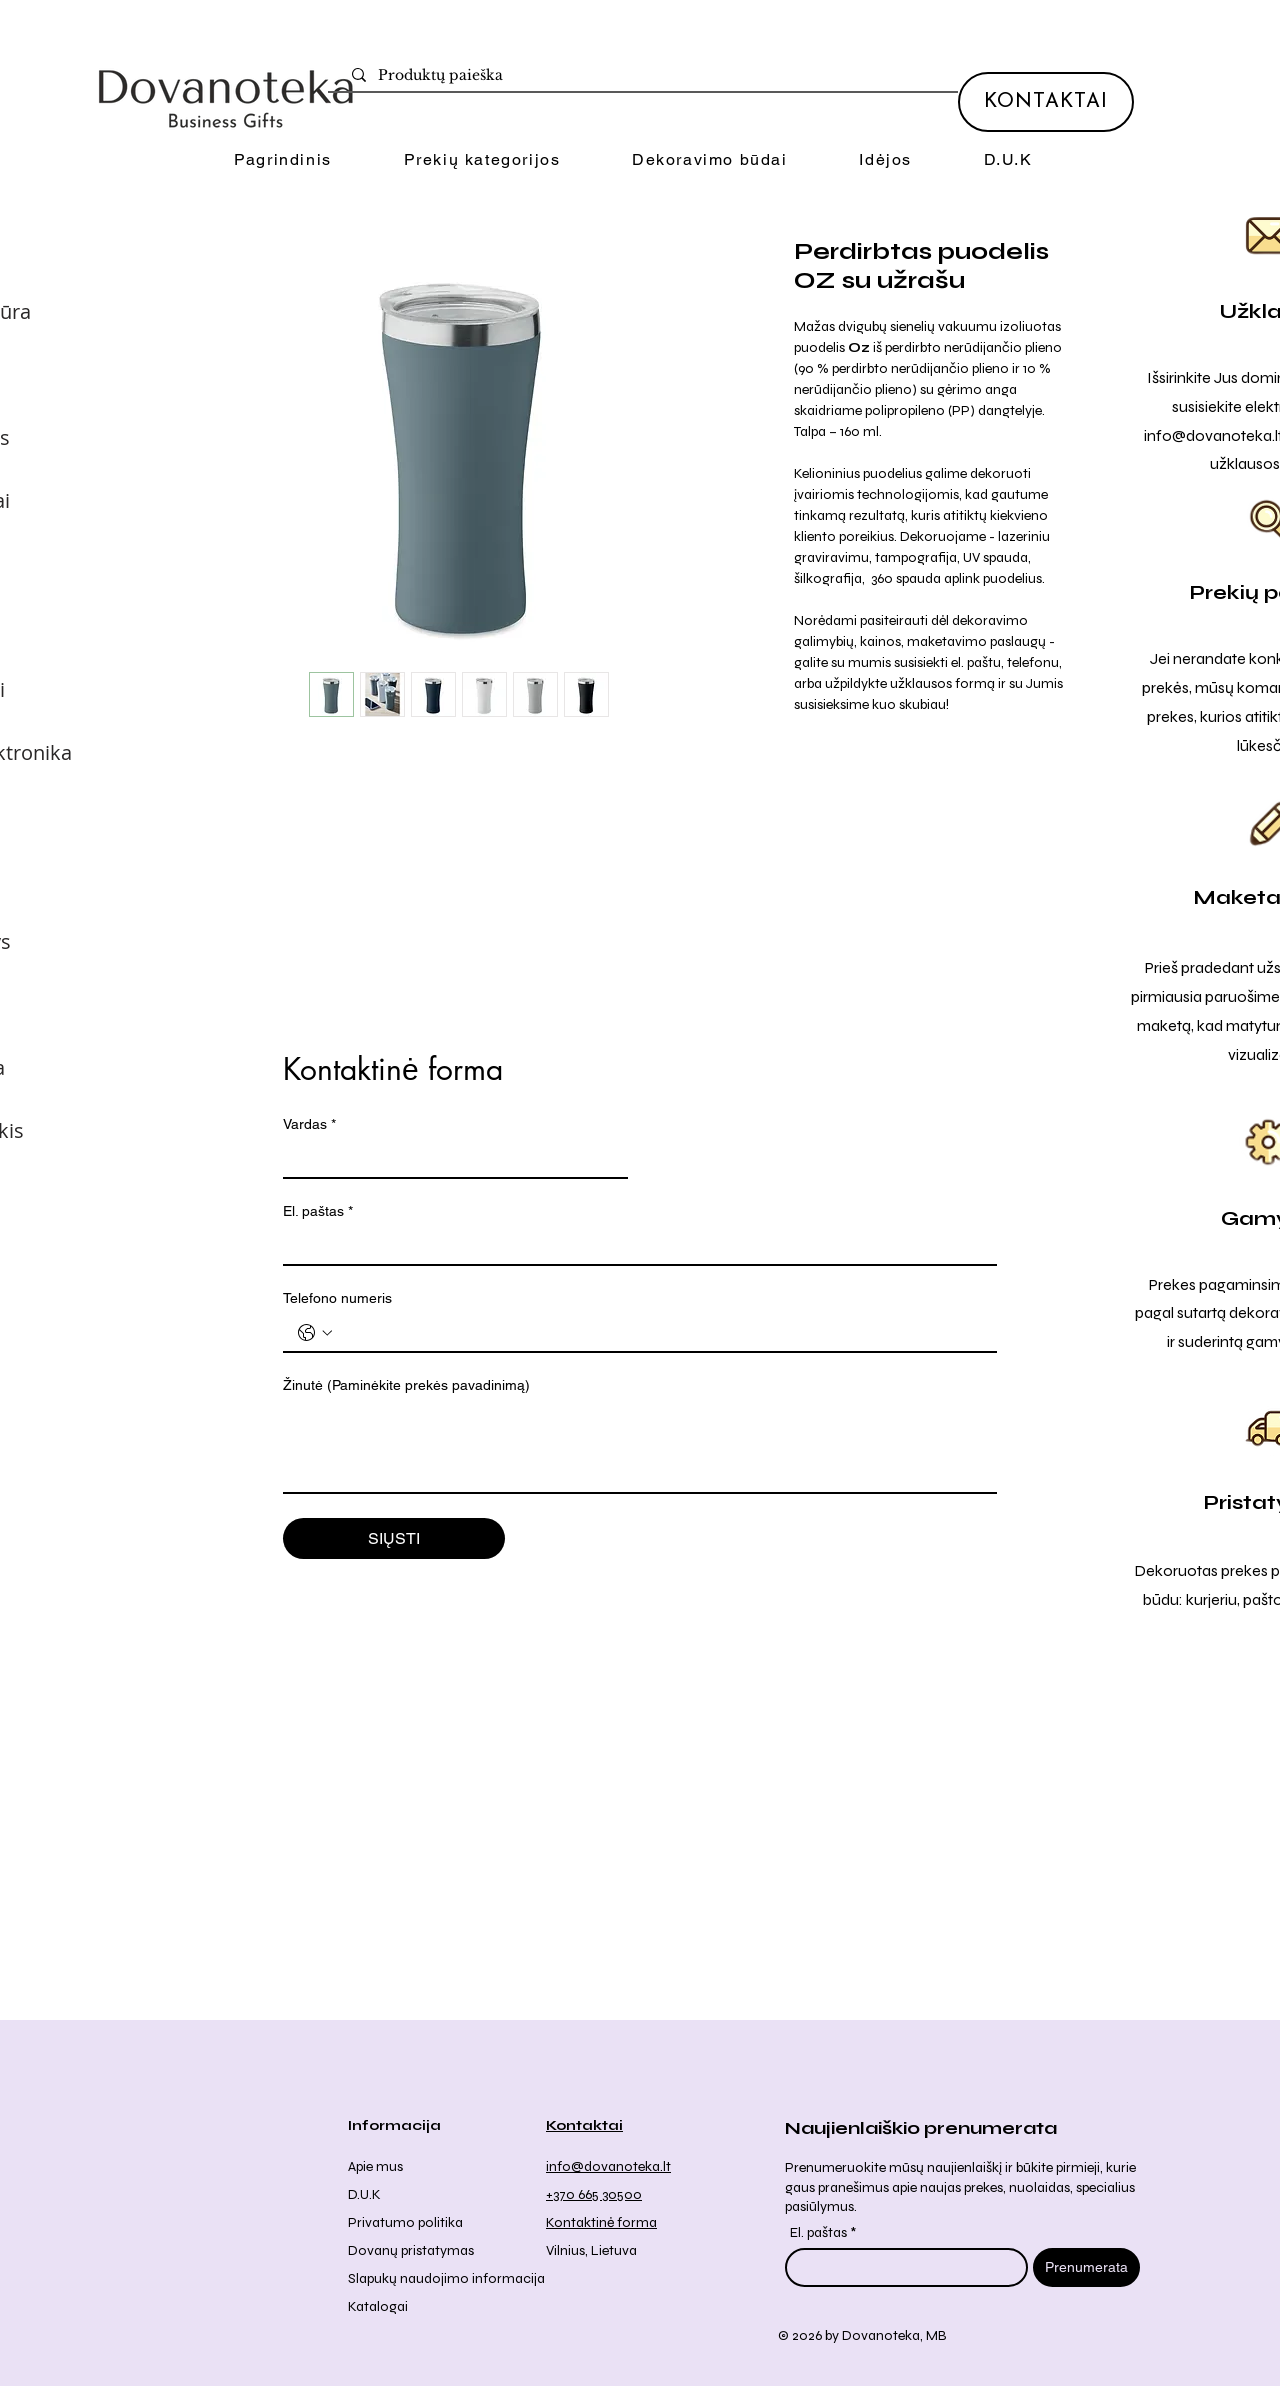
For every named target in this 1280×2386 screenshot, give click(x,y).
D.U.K (364, 2194)
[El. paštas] (634, 1246)
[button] (482, 160)
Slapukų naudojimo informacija (446, 2278)
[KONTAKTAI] (1046, 102)
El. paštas (318, 1211)
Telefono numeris (337, 1298)
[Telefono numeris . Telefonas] (660, 1333)
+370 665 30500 (594, 2194)
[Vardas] (449, 1159)
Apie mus (375, 2166)
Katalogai (378, 2306)
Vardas (309, 1124)
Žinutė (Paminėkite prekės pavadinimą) (406, 1385)
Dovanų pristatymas (411, 2250)
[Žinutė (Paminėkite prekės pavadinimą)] (640, 1447)
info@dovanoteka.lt (608, 2166)
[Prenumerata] (1086, 2267)
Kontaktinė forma (601, 2222)
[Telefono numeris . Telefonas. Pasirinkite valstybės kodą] (315, 1333)
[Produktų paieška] (647, 76)
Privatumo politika (405, 2222)
